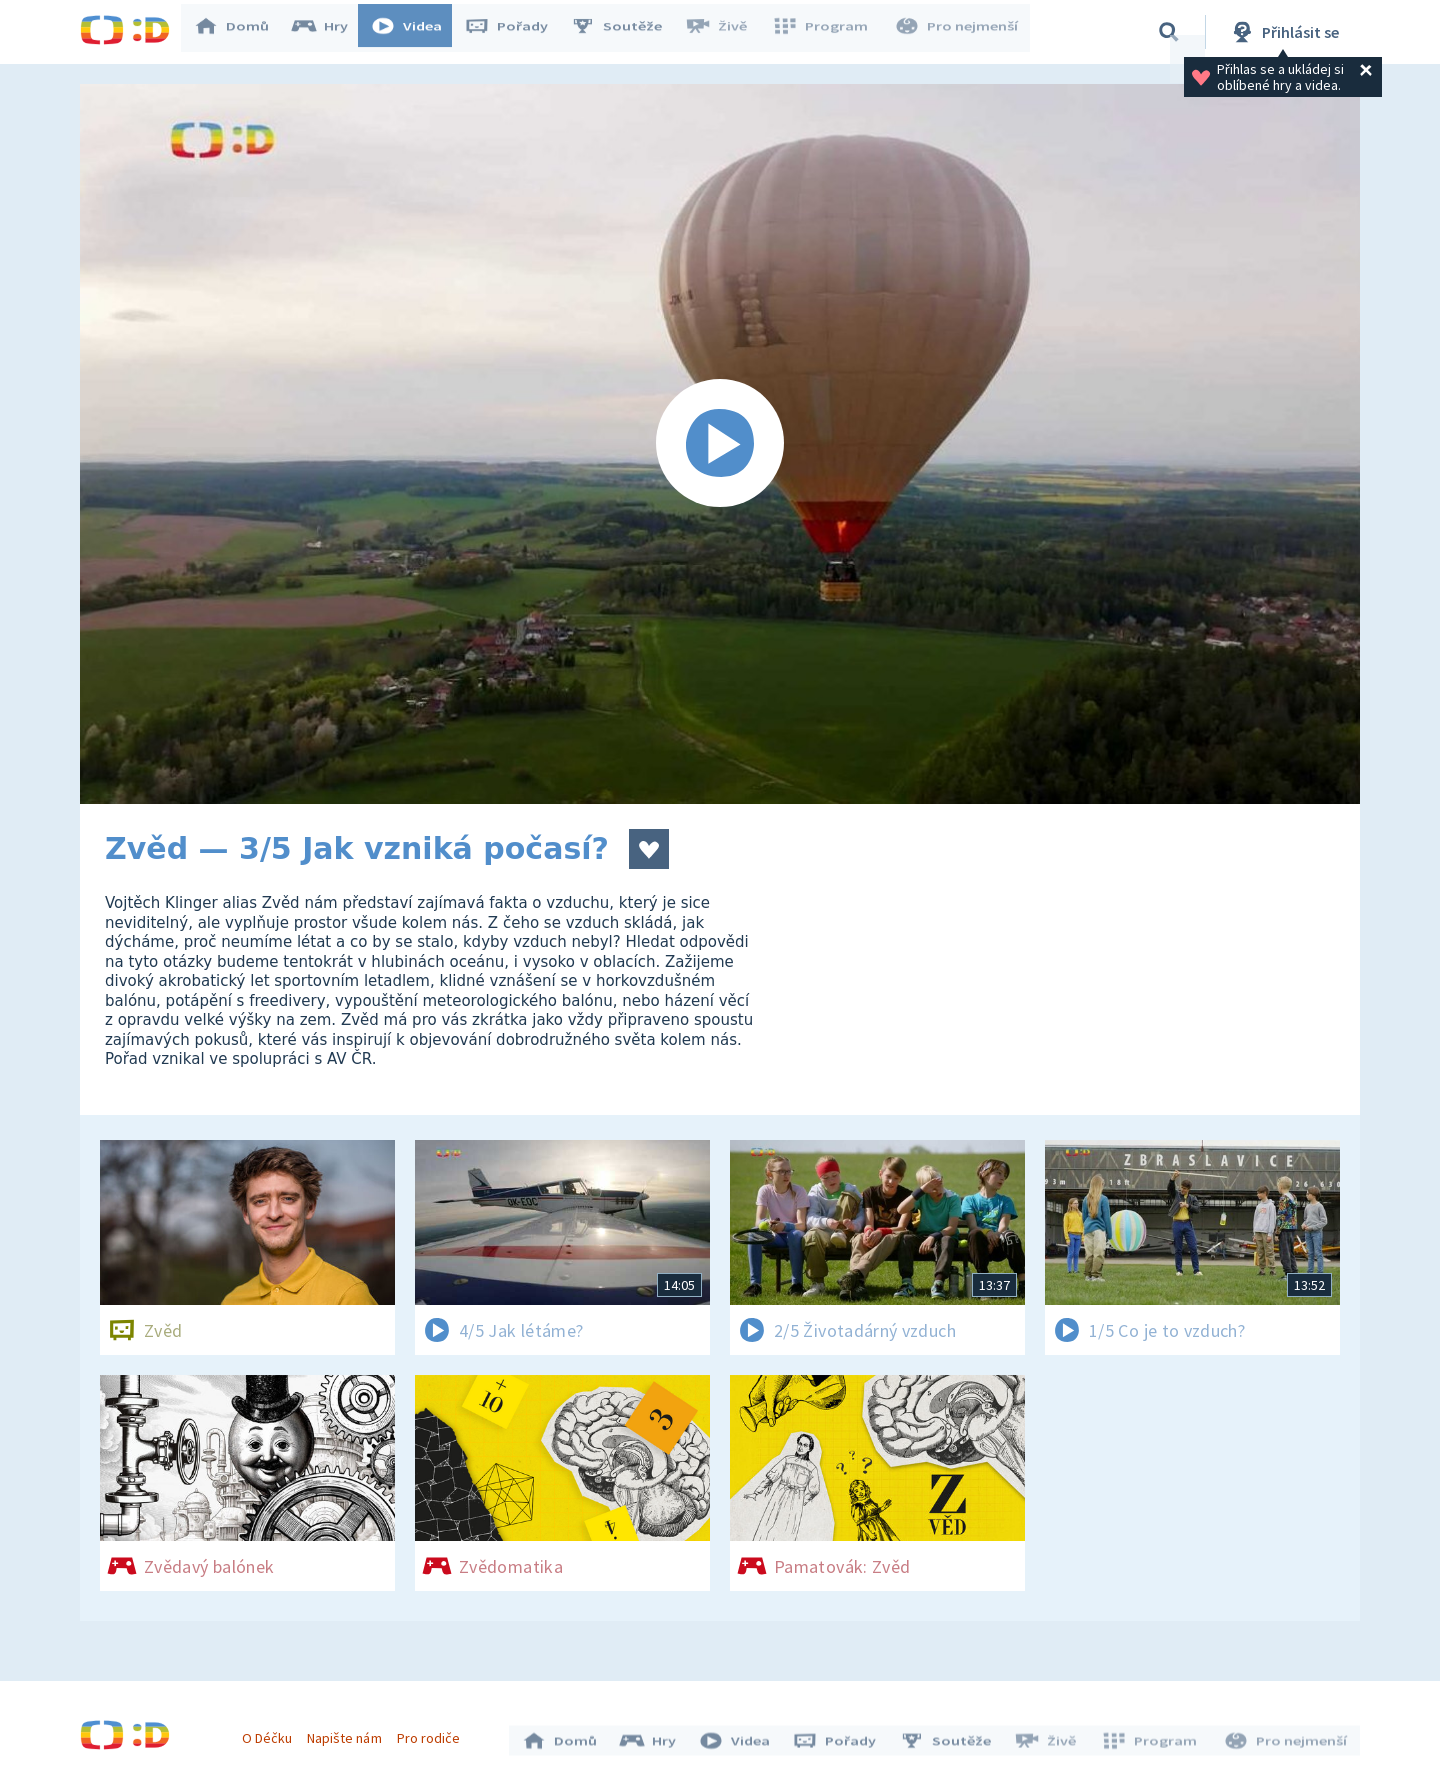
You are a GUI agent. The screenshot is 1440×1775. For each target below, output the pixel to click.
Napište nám (349, 1733)
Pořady (516, 32)
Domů (241, 32)
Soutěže (626, 32)
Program (826, 32)
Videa (416, 32)
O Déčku (272, 1733)
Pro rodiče (433, 1733)
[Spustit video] (720, 444)
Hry (329, 32)
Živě (725, 32)
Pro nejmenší (958, 32)
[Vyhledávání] (1169, 32)
